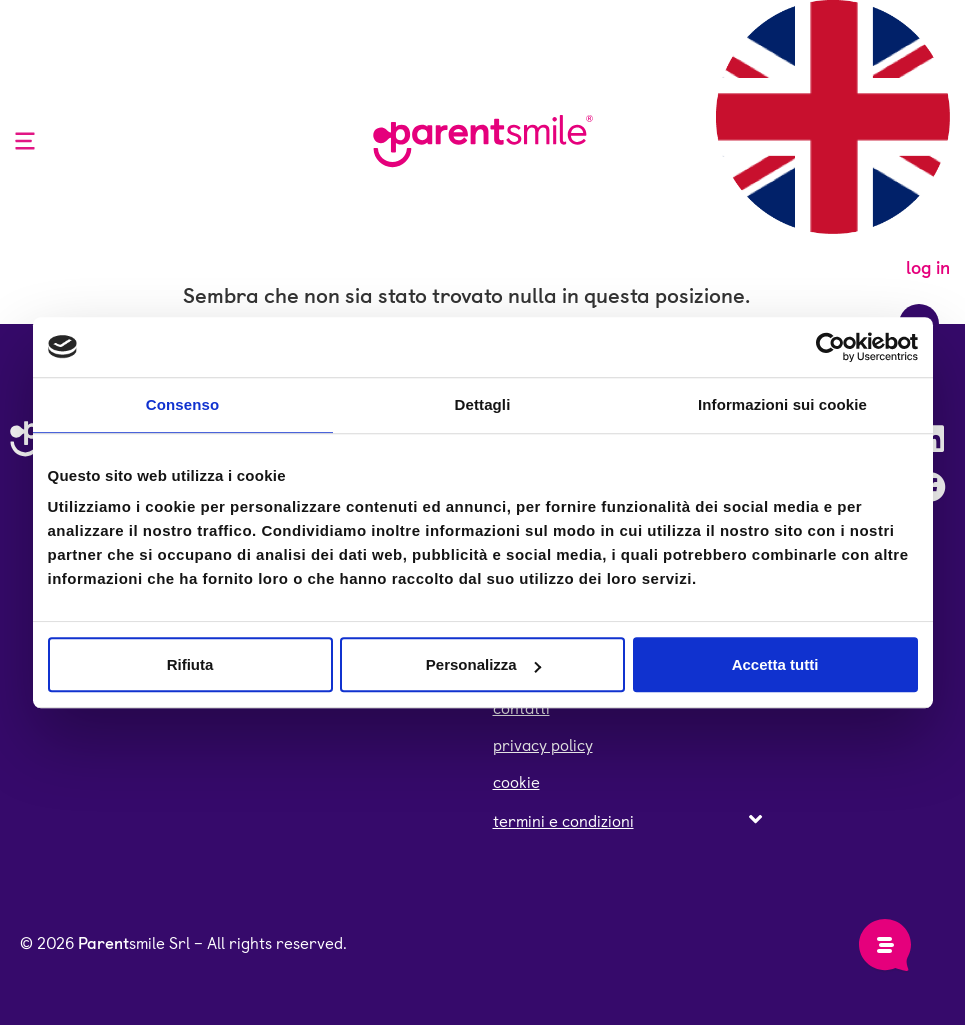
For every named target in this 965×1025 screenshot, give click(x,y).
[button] (628, 821)
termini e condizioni (563, 821)
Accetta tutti (775, 664)
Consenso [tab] (182, 404)
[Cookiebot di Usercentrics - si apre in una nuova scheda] (830, 347)
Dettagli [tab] (483, 404)
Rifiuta (190, 664)
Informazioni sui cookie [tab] (782, 404)
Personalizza (483, 664)
